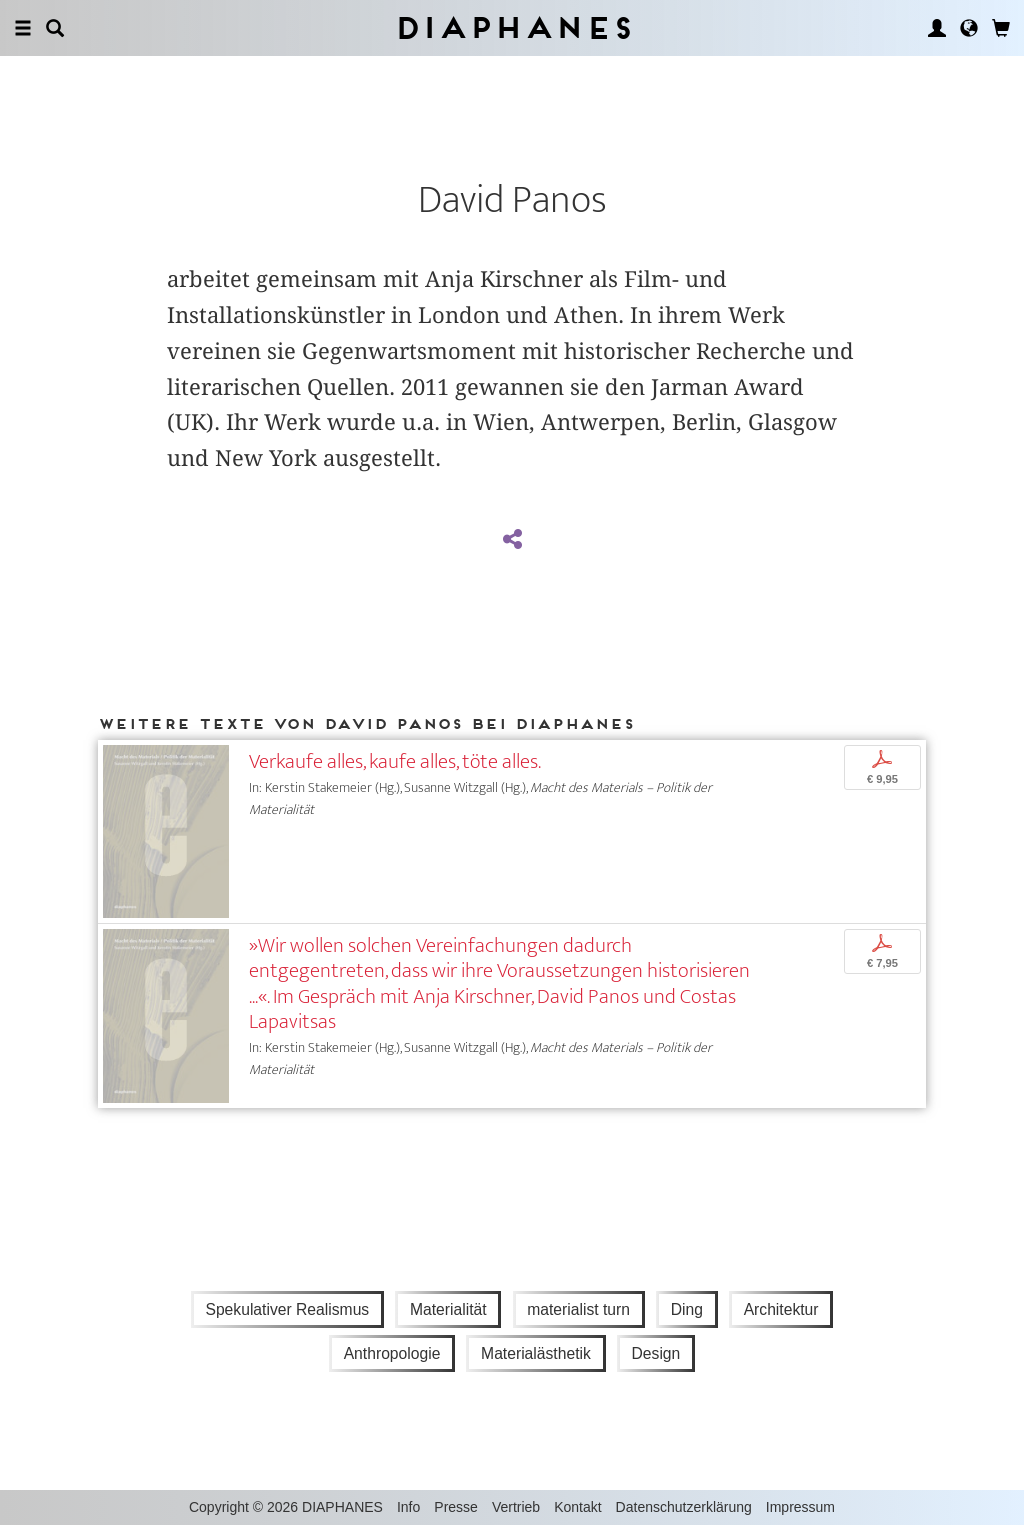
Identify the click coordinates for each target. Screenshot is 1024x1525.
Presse (456, 1507)
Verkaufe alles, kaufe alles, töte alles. (395, 761)
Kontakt (577, 1507)
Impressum (800, 1507)
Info (408, 1507)
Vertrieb (516, 1507)
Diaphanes (512, 27)
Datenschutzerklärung (684, 1507)
